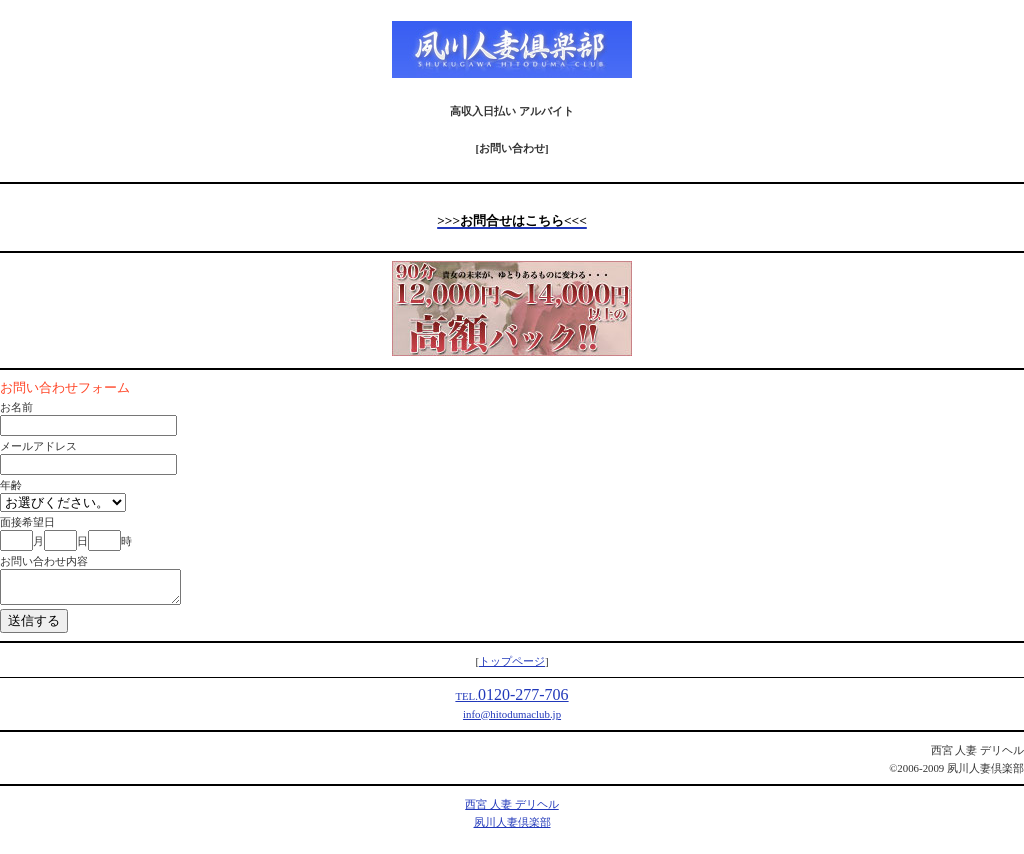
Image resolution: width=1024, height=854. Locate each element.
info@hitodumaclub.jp (512, 720)
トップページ (512, 667)
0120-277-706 (511, 700)
